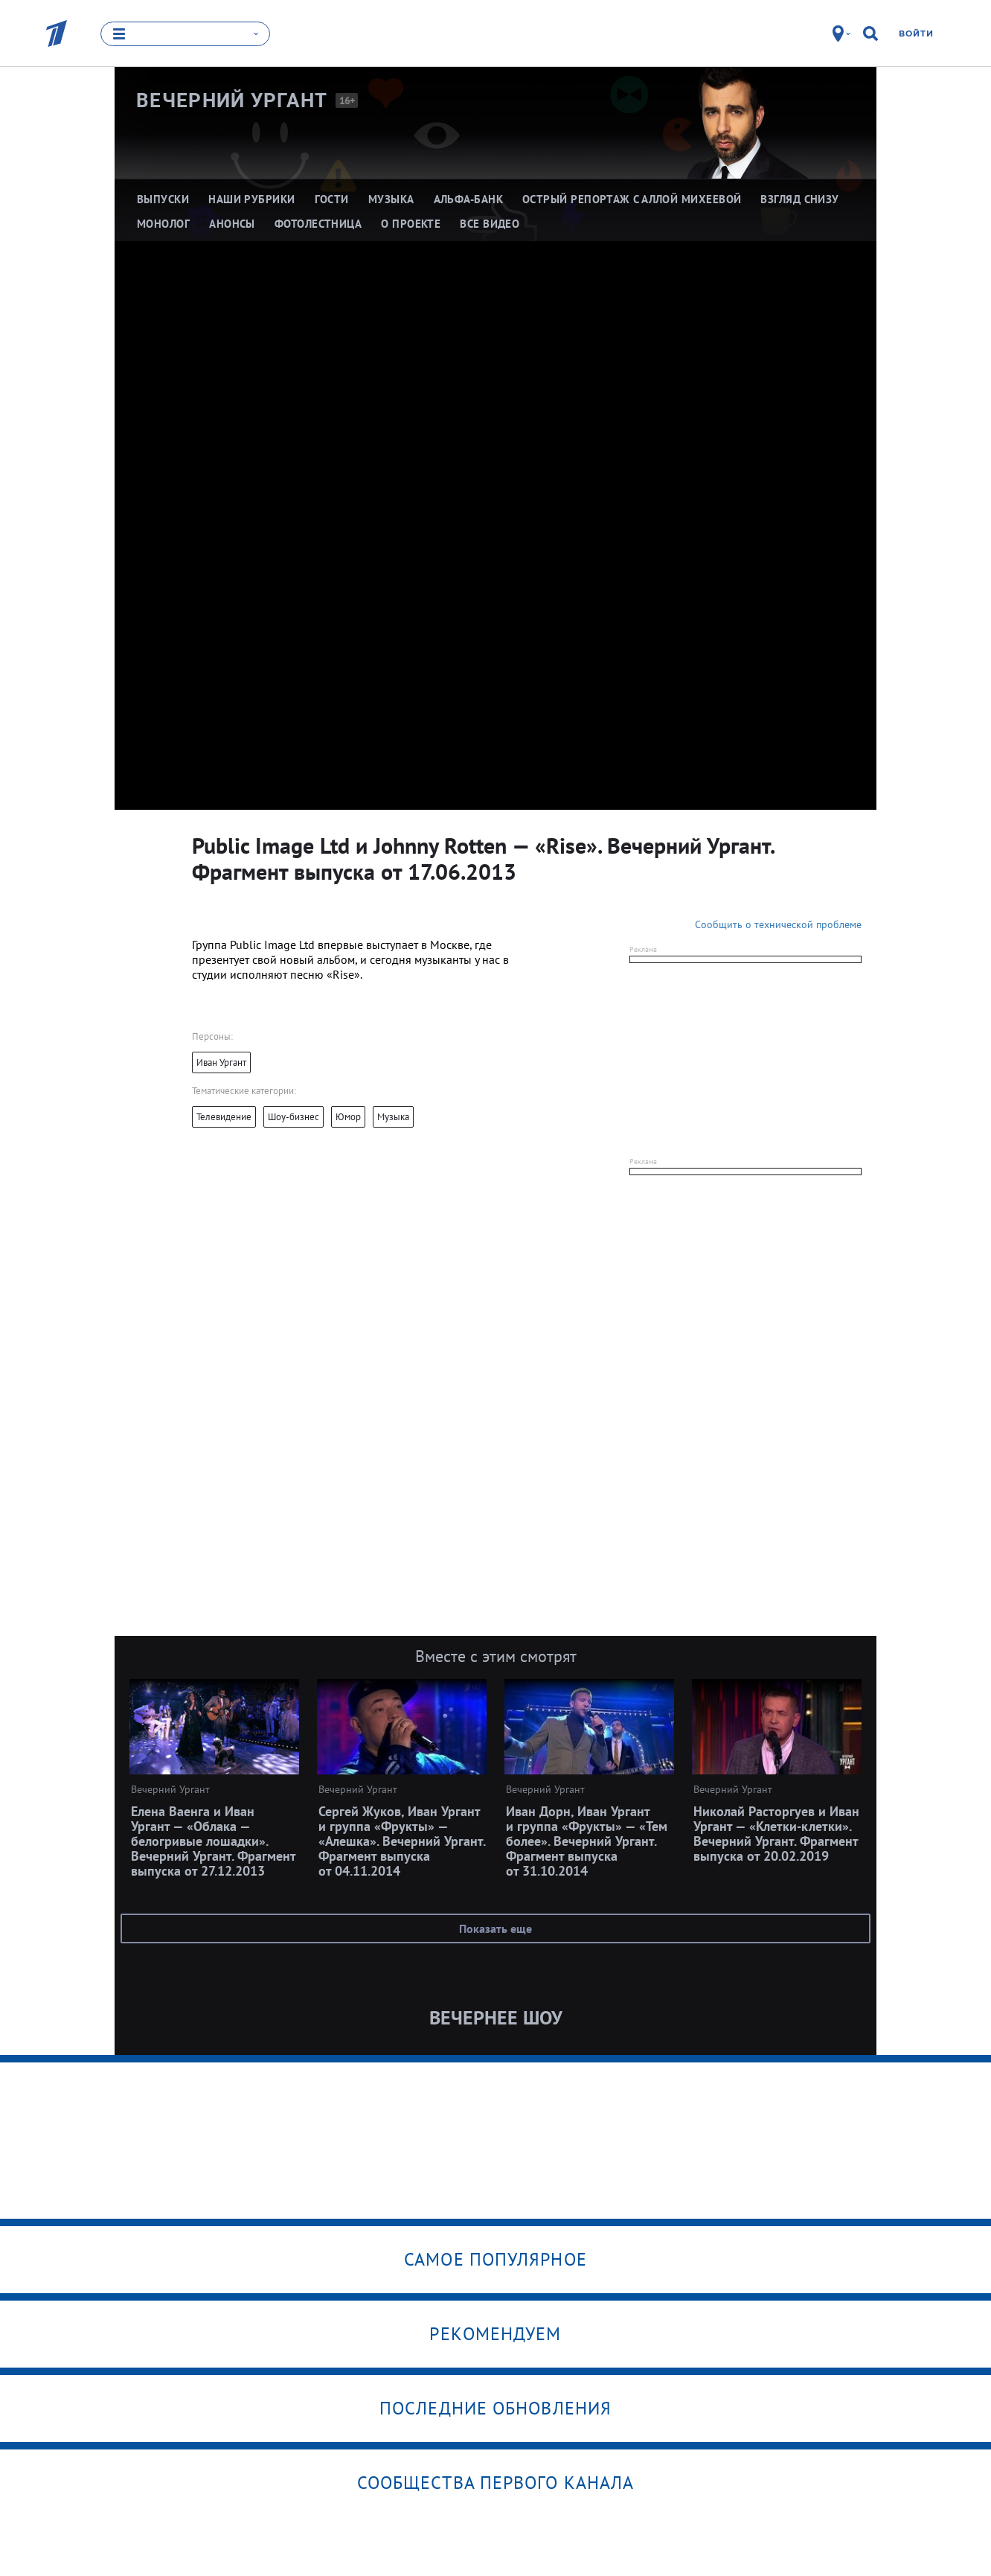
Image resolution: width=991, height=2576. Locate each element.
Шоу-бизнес (293, 1116)
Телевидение (223, 1116)
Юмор (348, 1116)
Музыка (393, 1116)
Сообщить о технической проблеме (778, 924)
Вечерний (232, 100)
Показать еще (495, 1928)
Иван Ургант (221, 1062)
